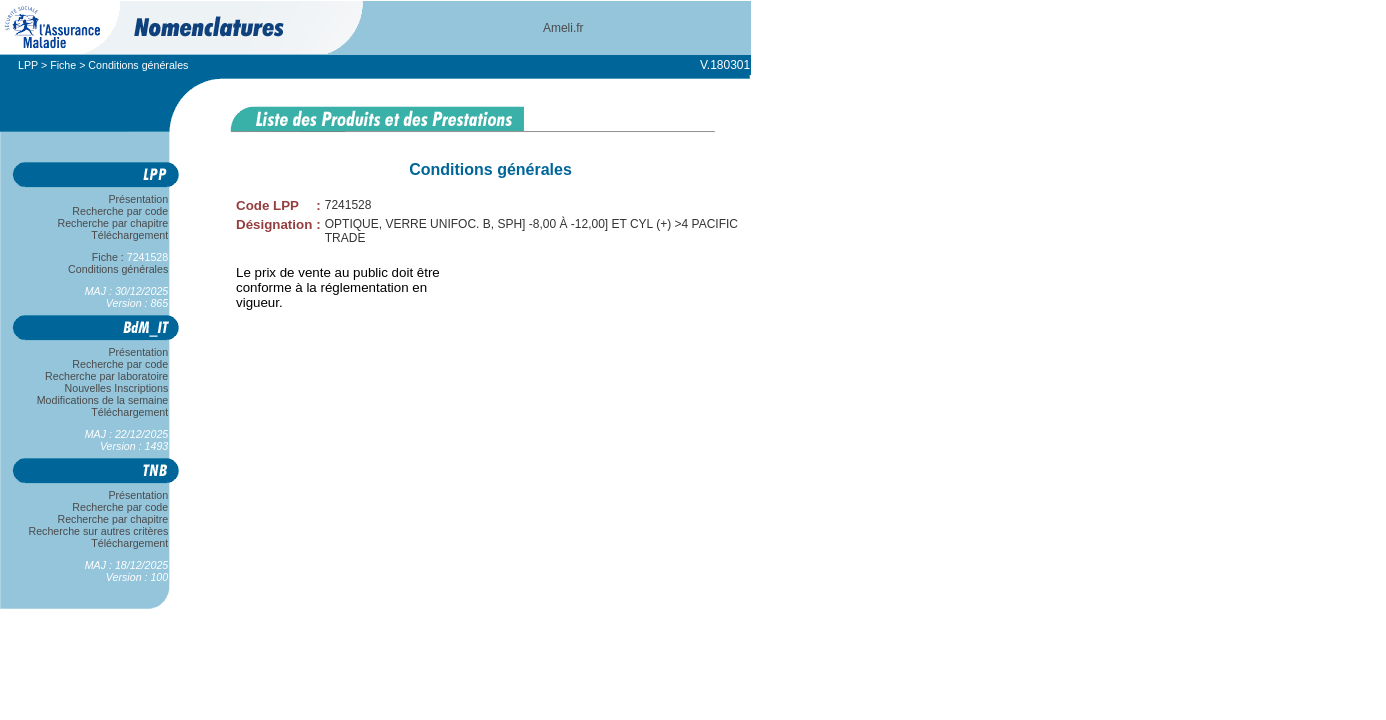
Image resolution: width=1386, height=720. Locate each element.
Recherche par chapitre (113, 223)
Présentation (138, 199)
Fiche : (130, 257)
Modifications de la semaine (102, 400)
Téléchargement (130, 235)
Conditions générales (118, 269)
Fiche (63, 65)
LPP (28, 65)
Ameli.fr (563, 28)
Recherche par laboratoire (106, 376)
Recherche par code (121, 211)
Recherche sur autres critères (98, 531)
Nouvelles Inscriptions (116, 388)
